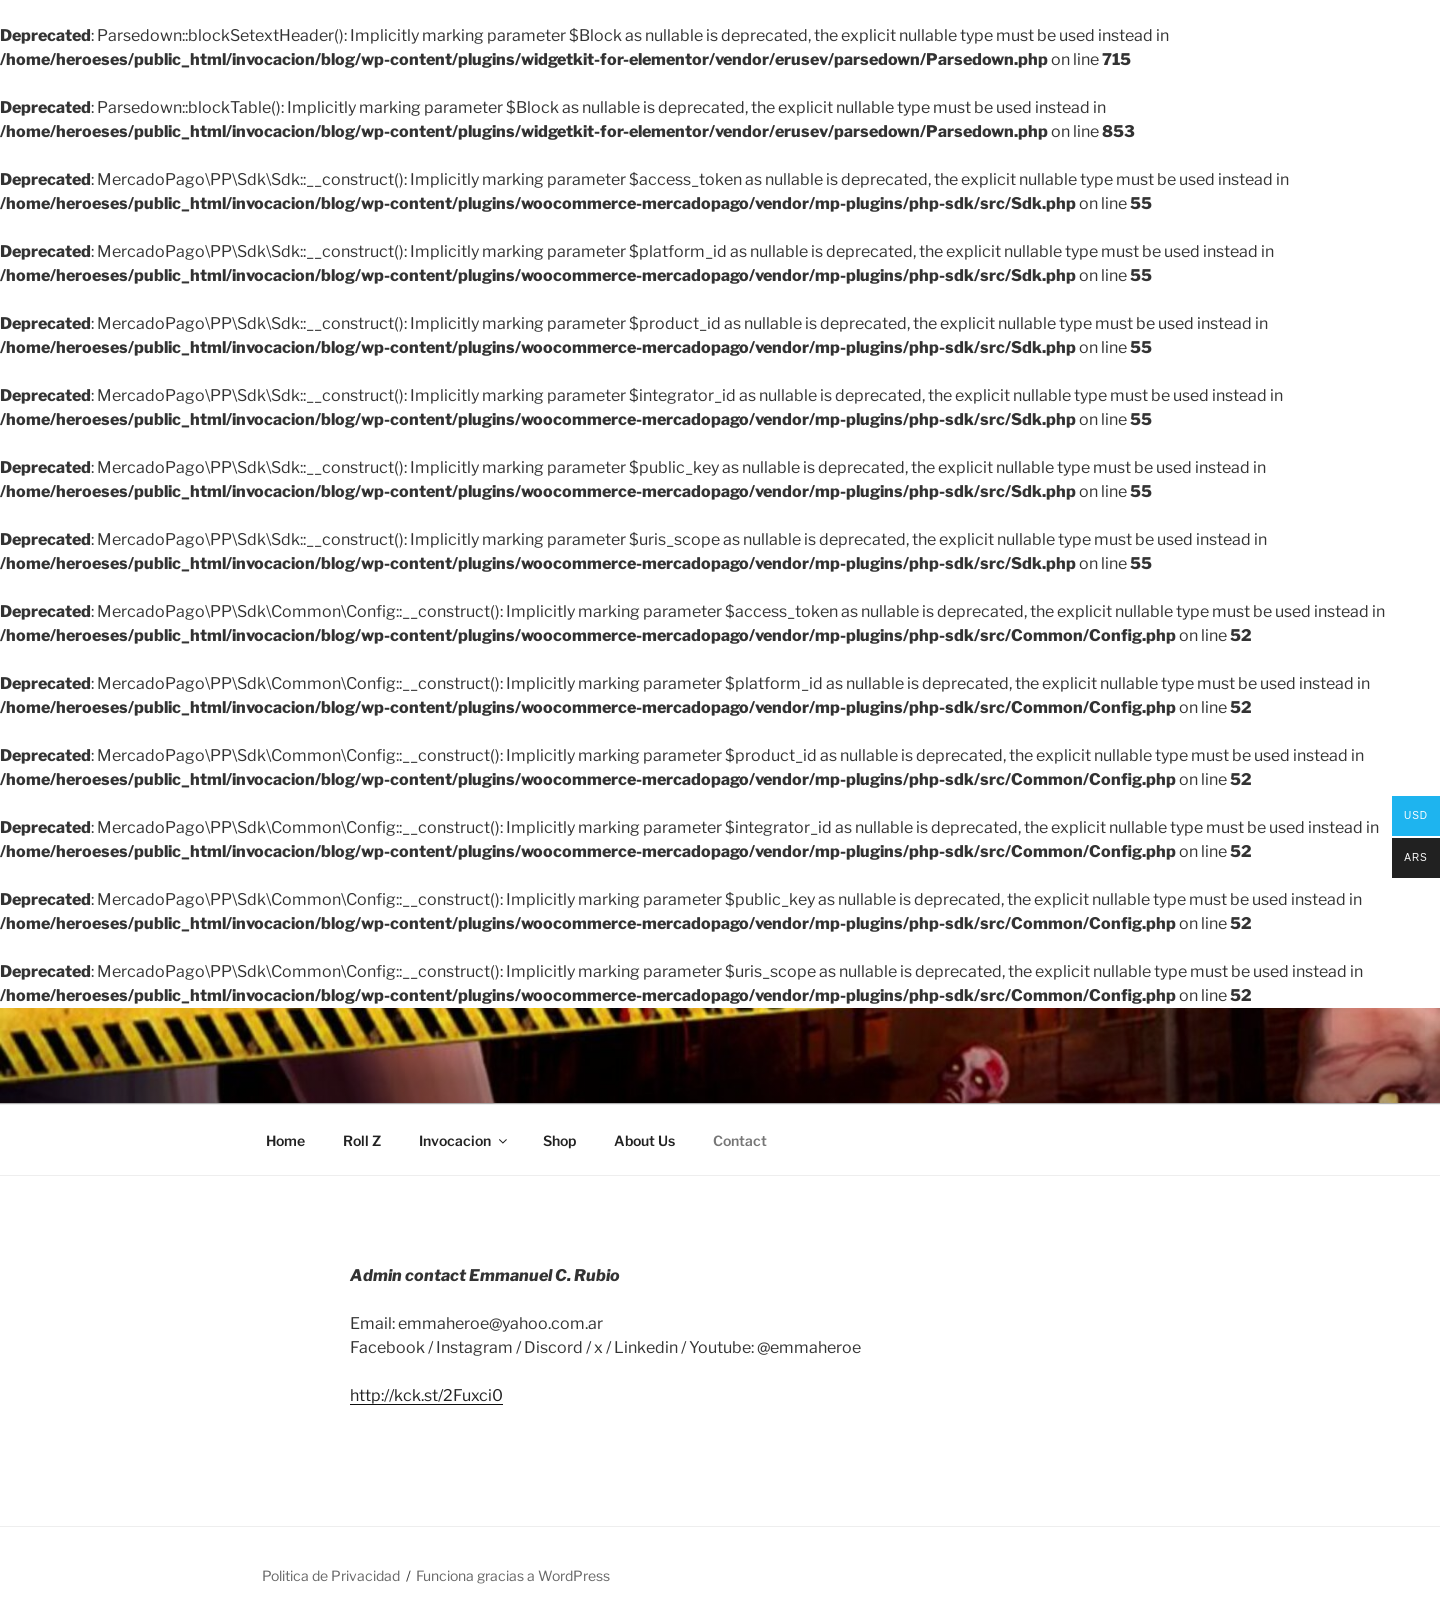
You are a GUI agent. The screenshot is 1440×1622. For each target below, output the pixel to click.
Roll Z (362, 1140)
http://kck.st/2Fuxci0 (426, 1395)
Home (285, 1140)
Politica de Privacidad (331, 1575)
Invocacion (464, 1140)
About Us (644, 1140)
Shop (559, 1140)
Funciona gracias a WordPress (513, 1575)
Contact (740, 1140)
